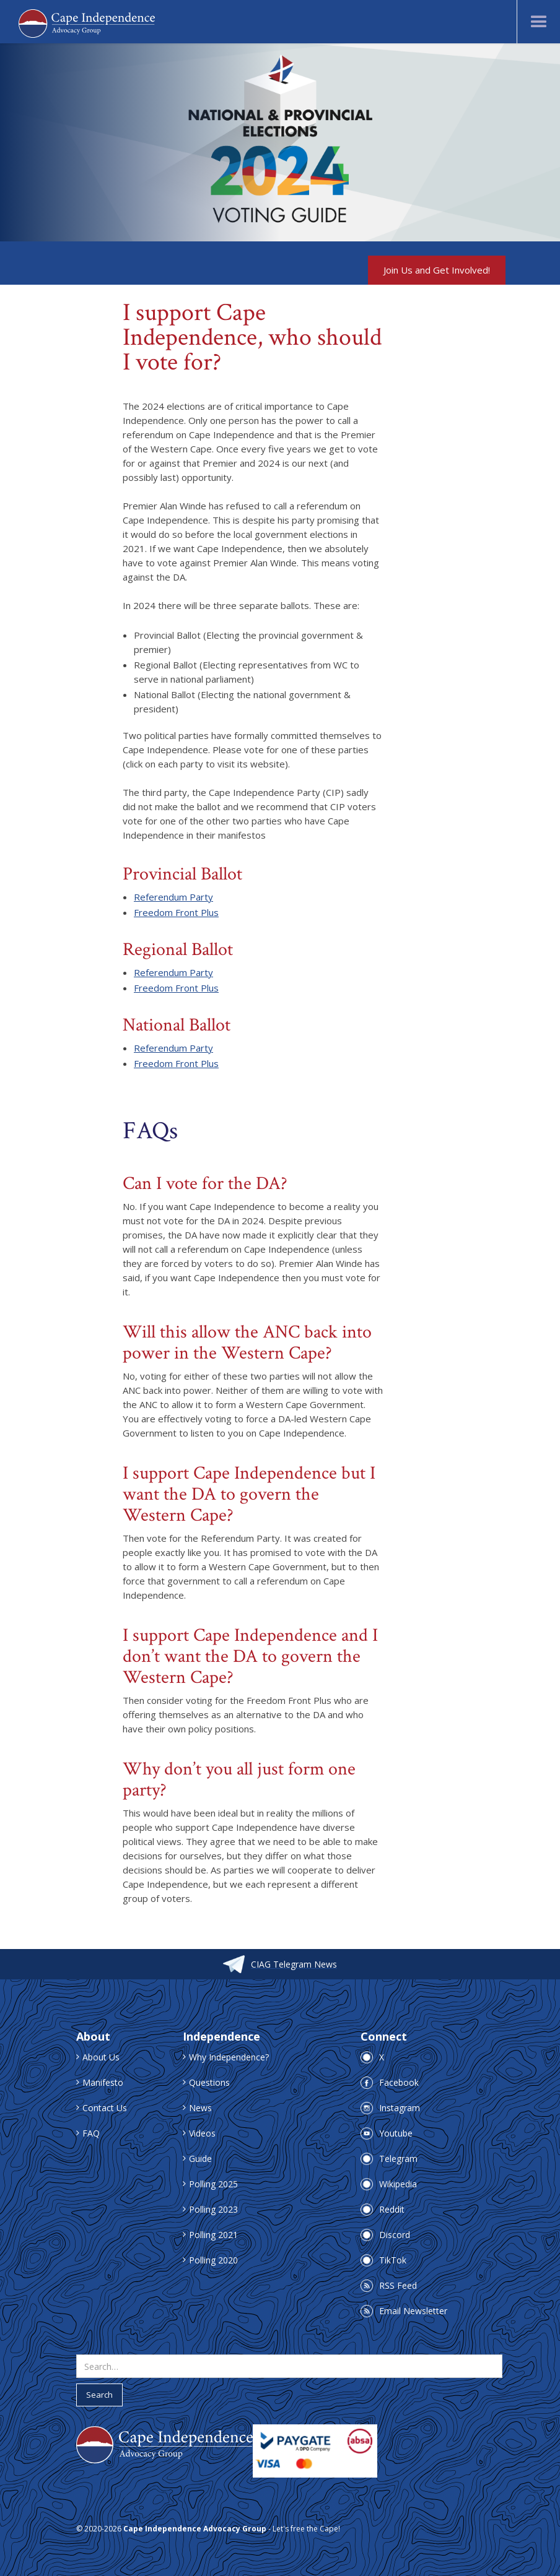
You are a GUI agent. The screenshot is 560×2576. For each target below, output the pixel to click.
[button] (538, 21)
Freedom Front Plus (176, 912)
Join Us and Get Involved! (436, 270)
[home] (86, 22)
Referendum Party (173, 897)
